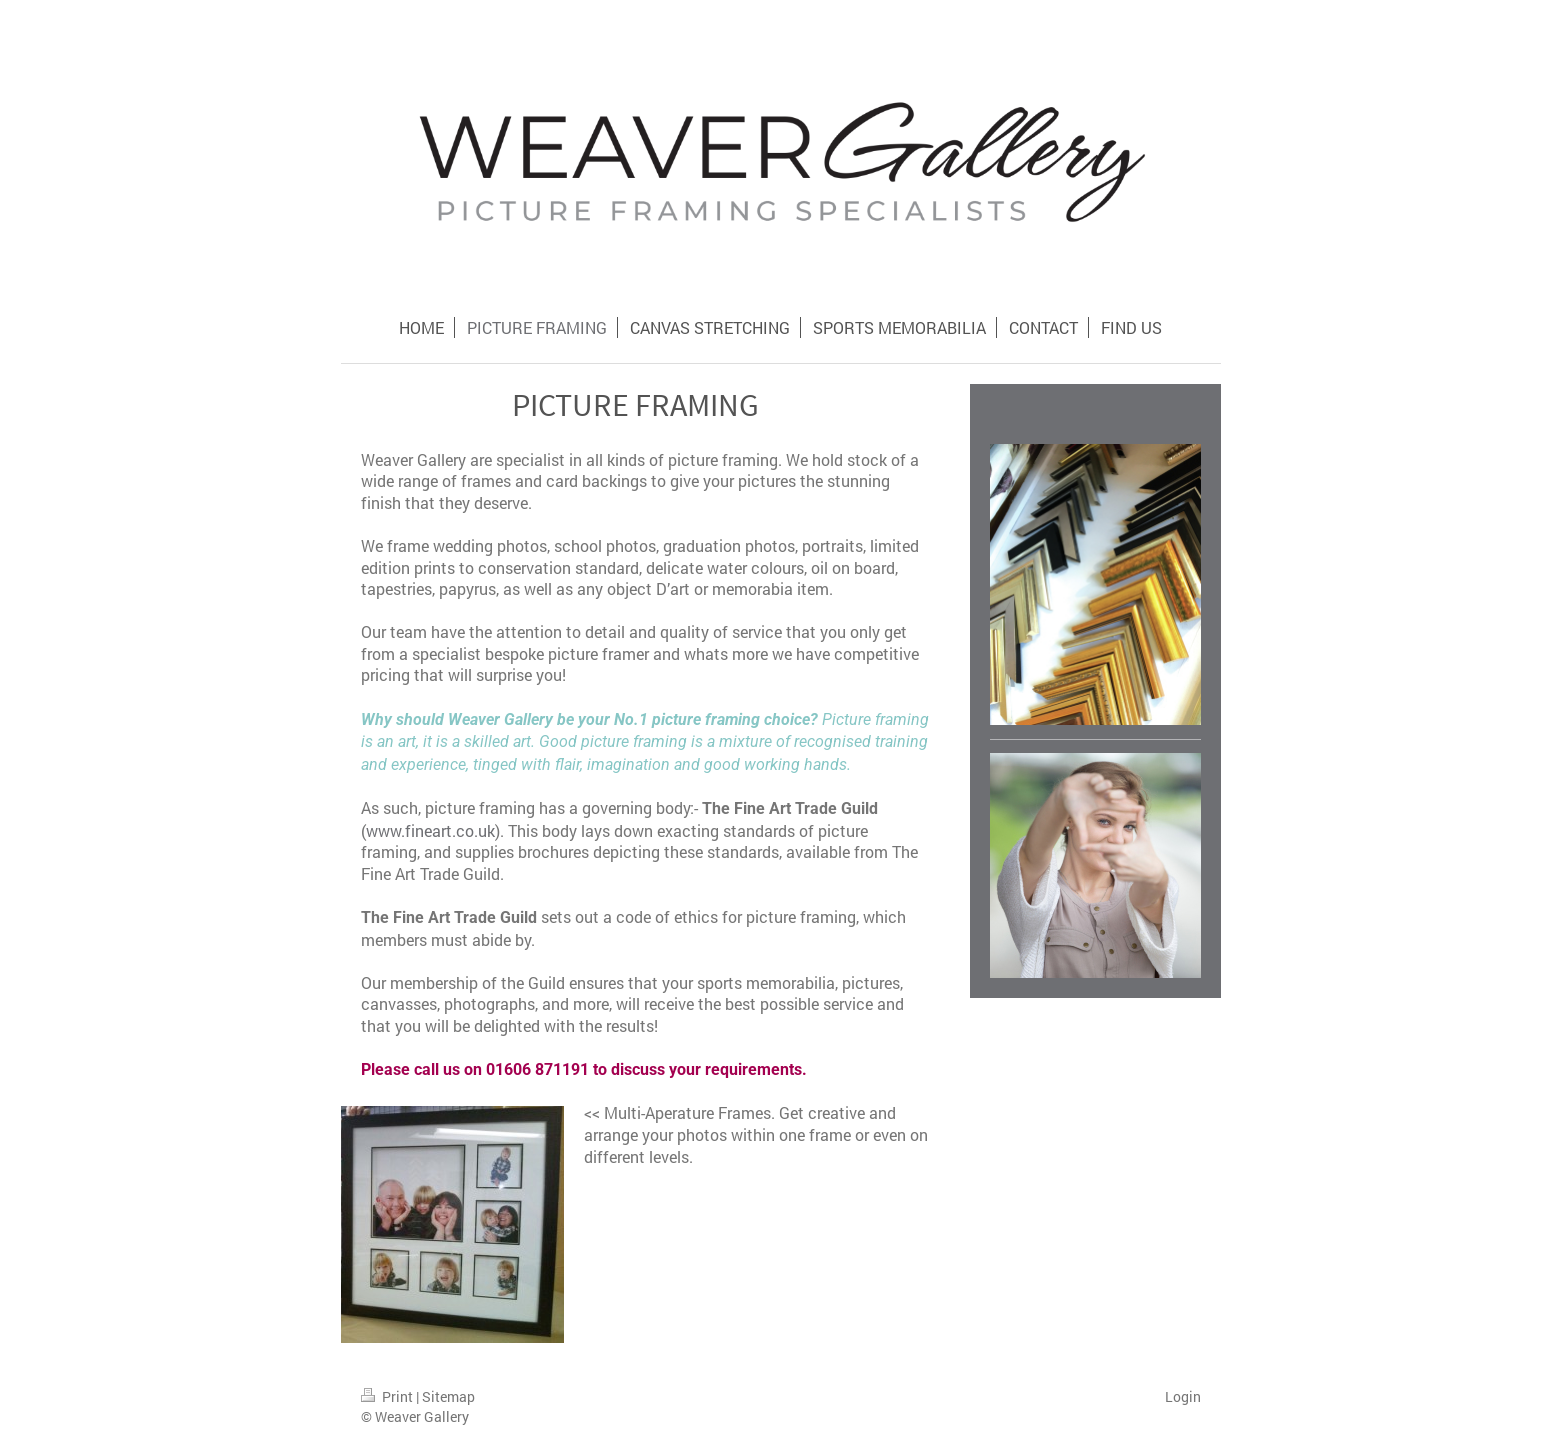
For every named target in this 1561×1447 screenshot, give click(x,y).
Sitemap (448, 1396)
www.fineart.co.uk (430, 830)
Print (388, 1396)
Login (1183, 1396)
